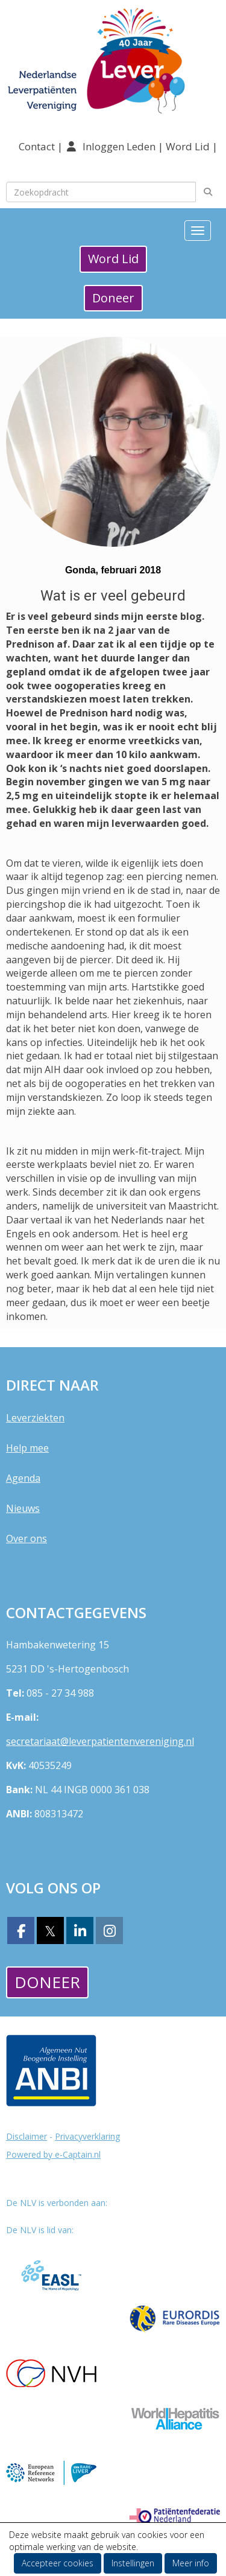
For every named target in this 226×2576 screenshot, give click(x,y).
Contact (38, 146)
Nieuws (23, 1508)
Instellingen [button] (132, 2563)
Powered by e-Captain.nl (53, 2154)
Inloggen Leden (119, 146)
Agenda (23, 1478)
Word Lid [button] (113, 258)
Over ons (26, 1538)
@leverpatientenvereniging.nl (100, 1741)
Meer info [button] (190, 2563)
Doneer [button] (113, 298)
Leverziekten (35, 1417)
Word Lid (188, 146)
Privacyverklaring (87, 2136)
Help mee (27, 1448)
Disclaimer (26, 2136)
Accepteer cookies (57, 2563)
